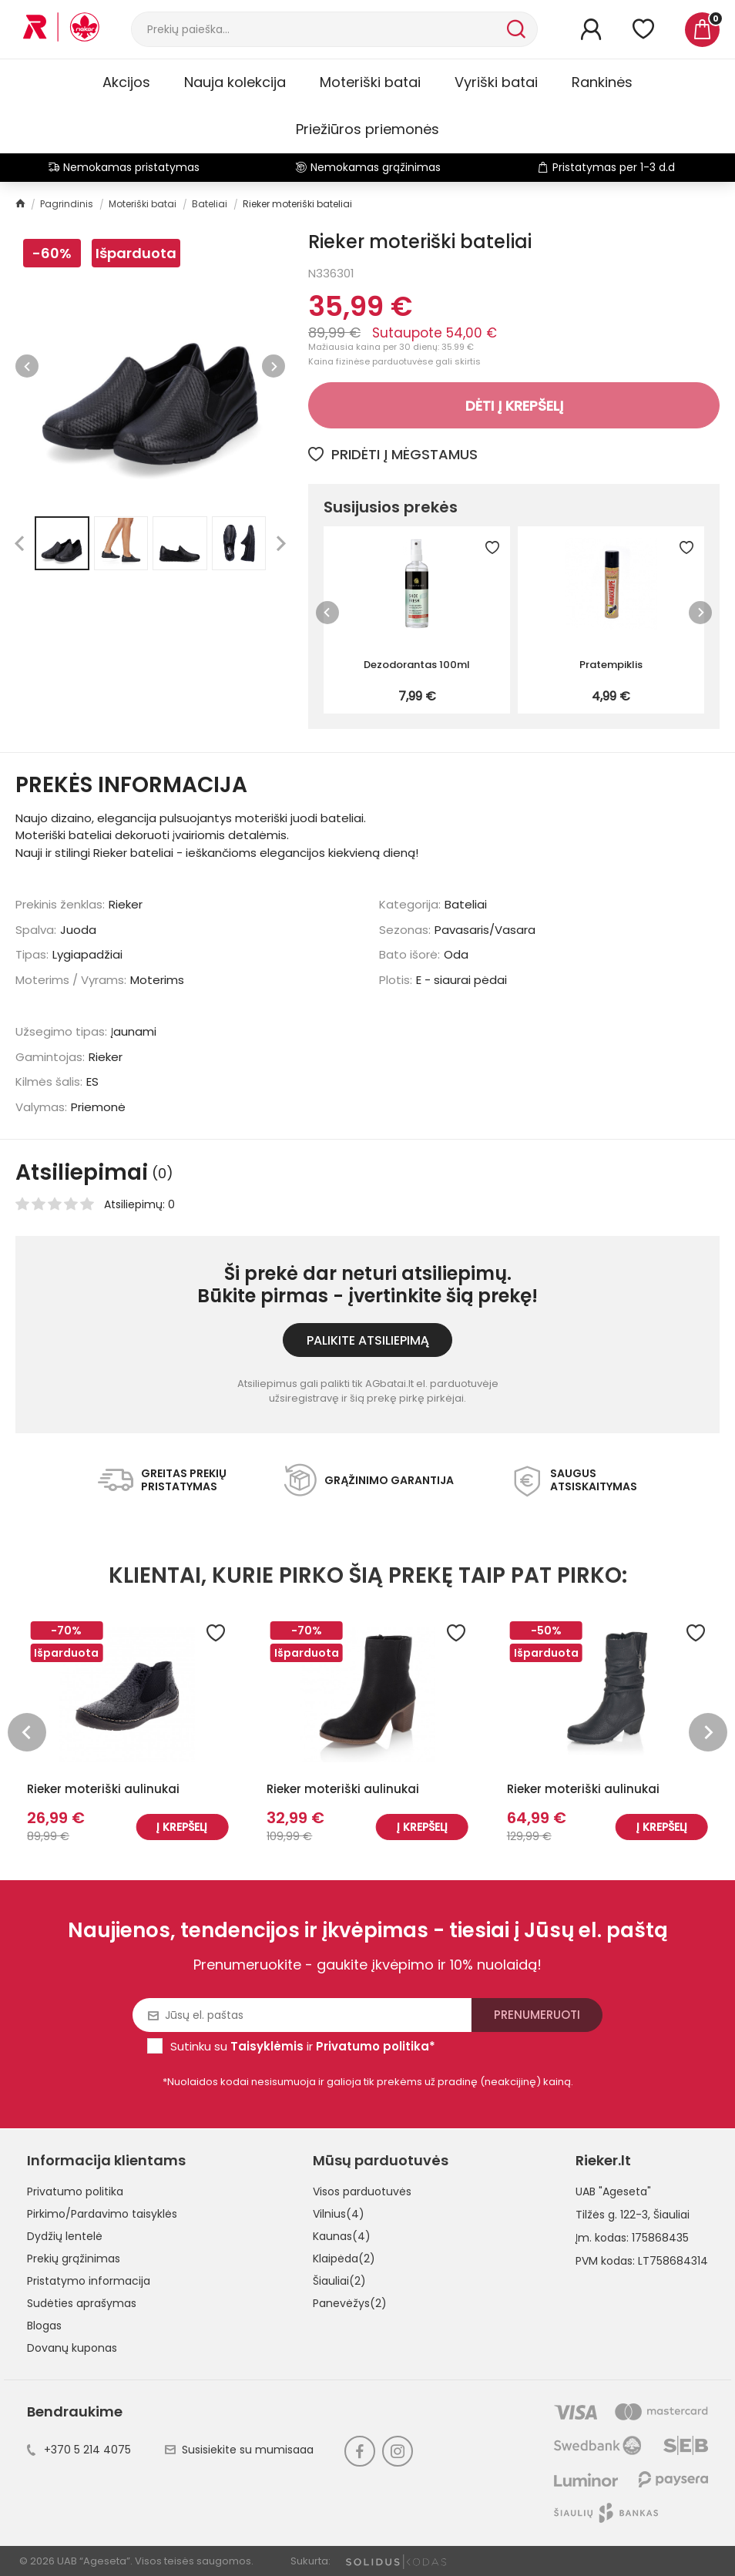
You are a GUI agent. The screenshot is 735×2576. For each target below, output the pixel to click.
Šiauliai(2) (339, 2281)
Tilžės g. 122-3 (612, 2214)
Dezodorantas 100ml (417, 664)
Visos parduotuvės (362, 2191)
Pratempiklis (611, 664)
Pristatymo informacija (88, 2281)
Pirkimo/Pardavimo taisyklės (102, 2214)
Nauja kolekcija (235, 82)
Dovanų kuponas (72, 2348)
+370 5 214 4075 (79, 2449)
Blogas (44, 2325)
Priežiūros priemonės (367, 129)
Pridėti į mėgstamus (393, 454)
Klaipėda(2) (344, 2258)
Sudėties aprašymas (81, 2303)
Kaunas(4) (342, 2236)
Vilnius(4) (338, 2214)
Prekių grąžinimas (73, 2258)
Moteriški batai (370, 82)
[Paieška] (317, 29)
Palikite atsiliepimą (368, 1340)
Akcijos (126, 82)
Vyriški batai (496, 82)
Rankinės (602, 82)
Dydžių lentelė (64, 2236)
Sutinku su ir (302, 2046)
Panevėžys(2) (350, 2303)
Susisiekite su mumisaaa (239, 2449)
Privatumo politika (75, 2191)
